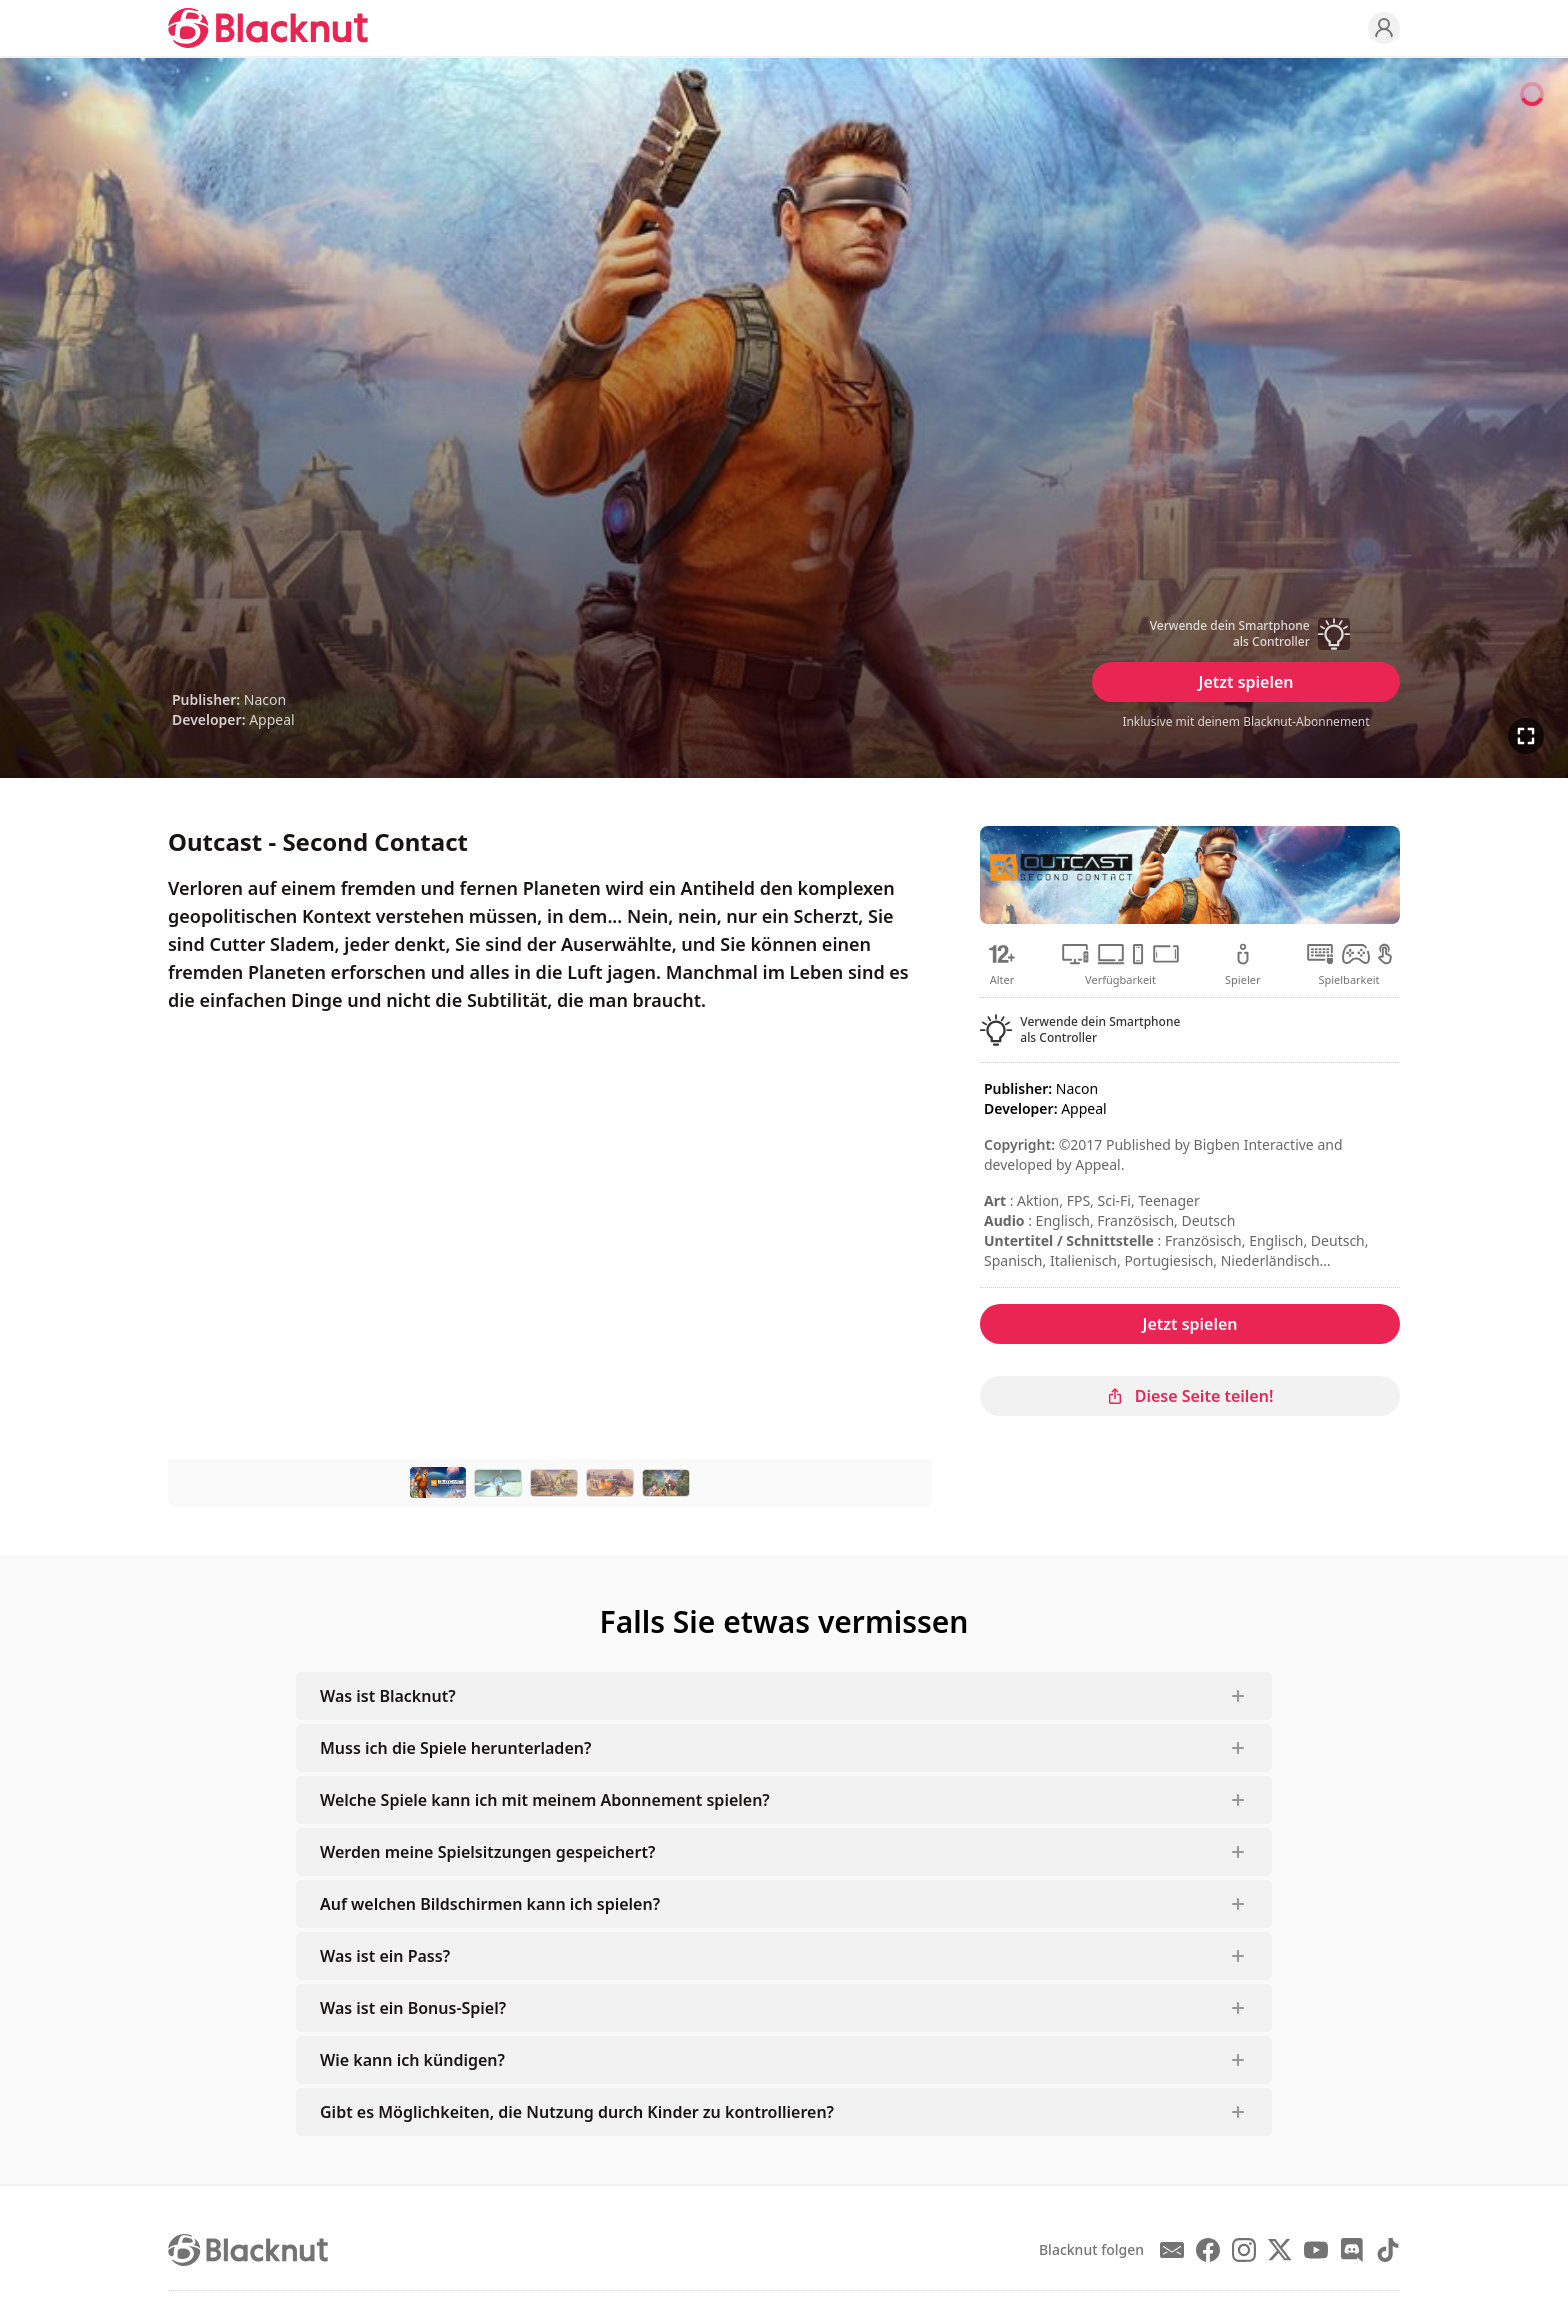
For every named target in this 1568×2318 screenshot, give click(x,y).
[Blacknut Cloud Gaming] (268, 28)
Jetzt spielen (1245, 682)
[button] (1246, 634)
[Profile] (1384, 28)
